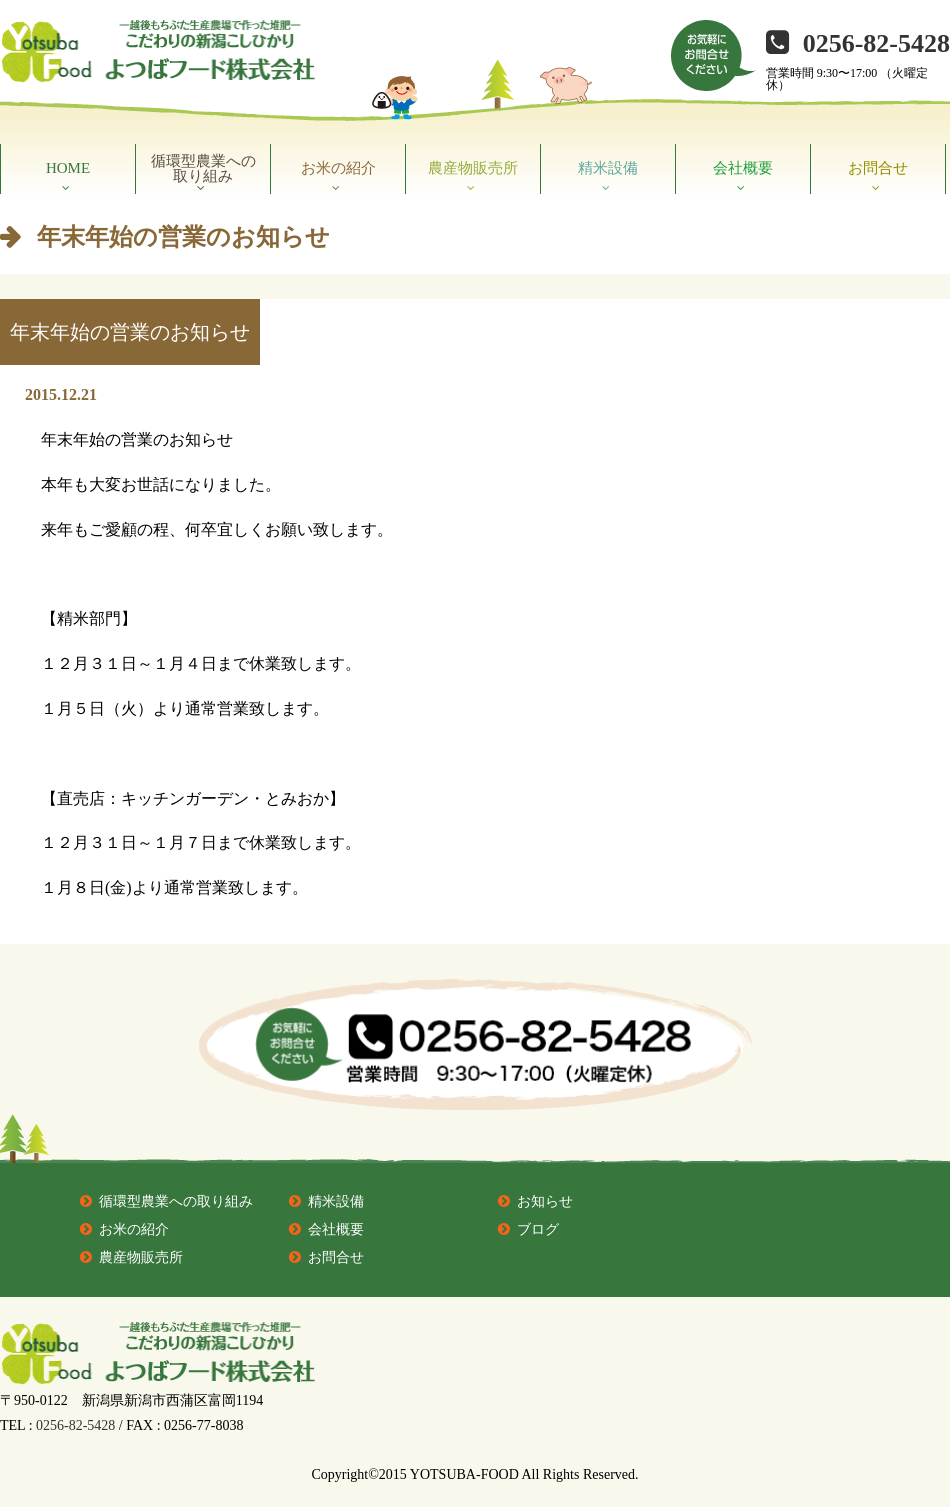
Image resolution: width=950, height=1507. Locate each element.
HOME (68, 168)
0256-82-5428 (876, 43)
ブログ (538, 1229)
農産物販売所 (473, 168)
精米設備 (608, 168)
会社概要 (743, 168)
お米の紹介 (338, 168)
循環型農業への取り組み (203, 168)
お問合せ (878, 168)
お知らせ (545, 1201)
